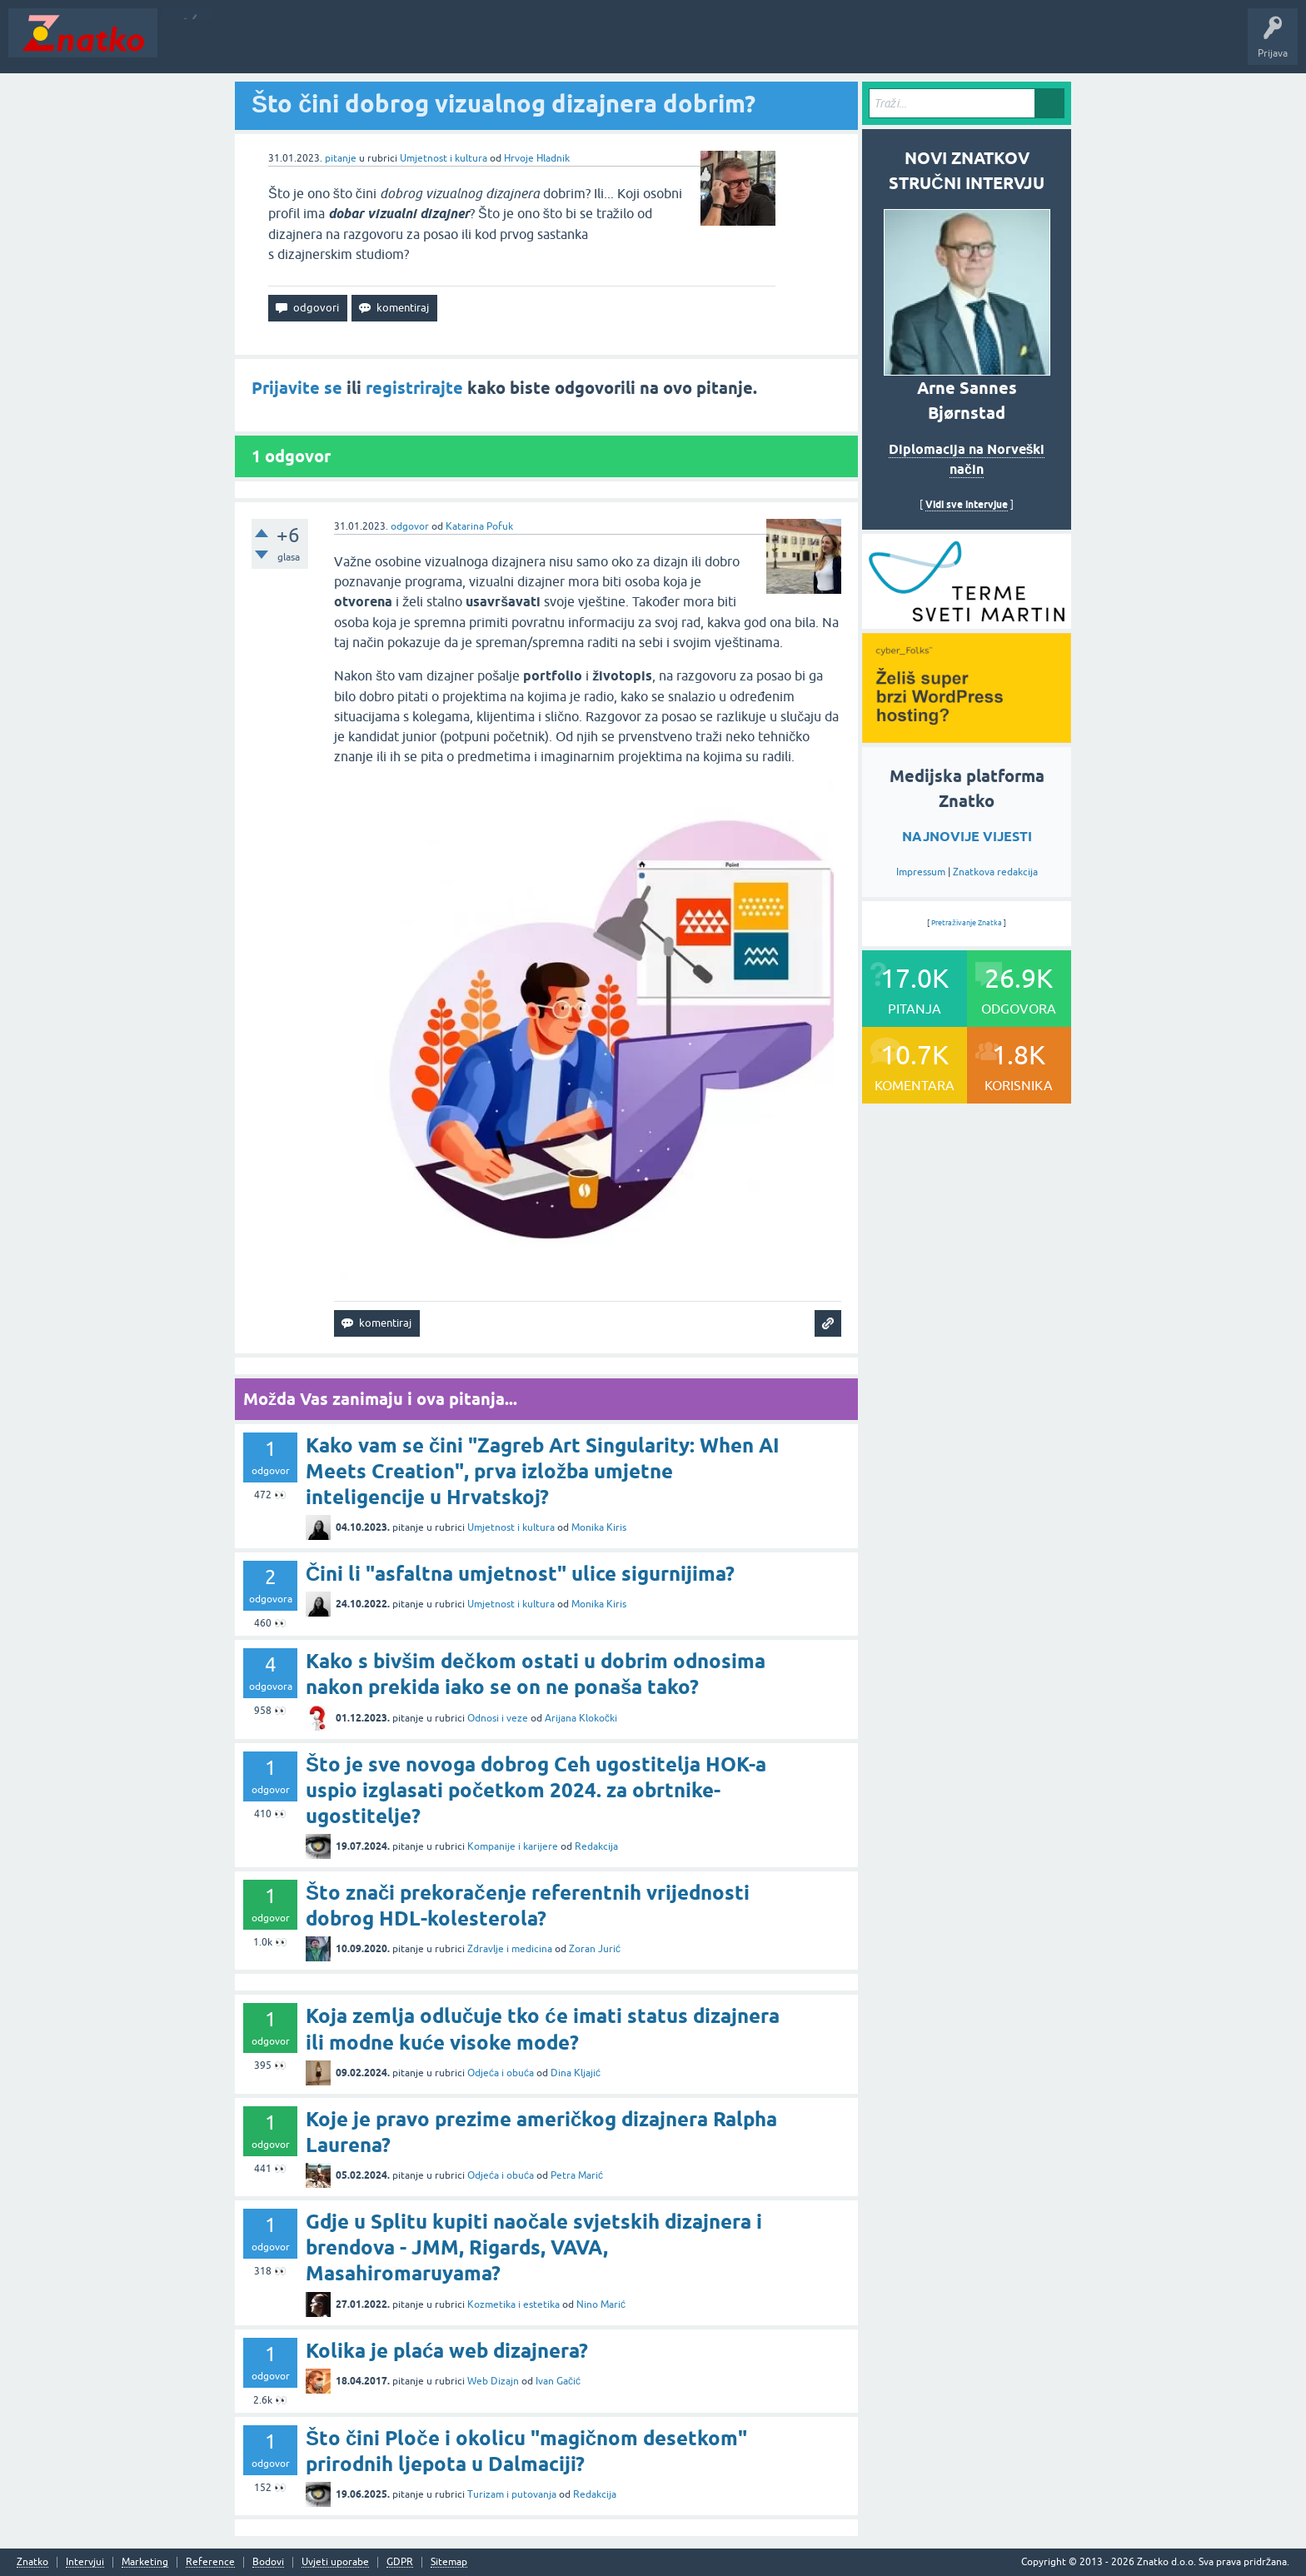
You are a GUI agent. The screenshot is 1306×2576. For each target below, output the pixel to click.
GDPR (399, 2562)
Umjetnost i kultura (443, 158)
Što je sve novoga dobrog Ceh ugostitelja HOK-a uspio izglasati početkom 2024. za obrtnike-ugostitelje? (536, 1790)
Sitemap (449, 2562)
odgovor (410, 526)
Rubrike (326, 45)
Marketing (145, 2562)
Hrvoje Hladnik (537, 158)
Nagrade (588, 45)
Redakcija (596, 1846)
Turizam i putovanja (511, 2494)
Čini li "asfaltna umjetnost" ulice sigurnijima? (520, 1574)
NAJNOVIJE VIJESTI (967, 837)
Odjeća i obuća (500, 2073)
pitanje (340, 158)
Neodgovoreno (256, 45)
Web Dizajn (493, 2381)
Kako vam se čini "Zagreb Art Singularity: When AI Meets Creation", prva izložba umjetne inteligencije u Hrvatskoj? (543, 1471)
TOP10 (535, 45)
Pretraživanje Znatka (966, 923)
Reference (210, 2562)
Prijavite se (297, 388)
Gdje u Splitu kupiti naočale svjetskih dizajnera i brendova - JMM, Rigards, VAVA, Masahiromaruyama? (534, 2247)
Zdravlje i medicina (509, 1949)
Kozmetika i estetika (513, 2304)
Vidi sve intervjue (966, 504)
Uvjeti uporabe (335, 2562)
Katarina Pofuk (479, 526)
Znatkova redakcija (995, 872)
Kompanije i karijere (512, 1846)
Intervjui (85, 2562)
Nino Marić (601, 2304)
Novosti (186, 45)
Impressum (920, 872)
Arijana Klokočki (581, 1718)
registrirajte (414, 388)
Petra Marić (577, 2175)
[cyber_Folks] (966, 622)
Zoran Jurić (595, 1949)
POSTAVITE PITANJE (410, 45)
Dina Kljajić (576, 2073)
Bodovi (268, 2562)
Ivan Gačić (558, 2381)
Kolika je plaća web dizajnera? (447, 2351)
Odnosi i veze (497, 1718)
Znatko (32, 2562)
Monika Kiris (598, 1527)
